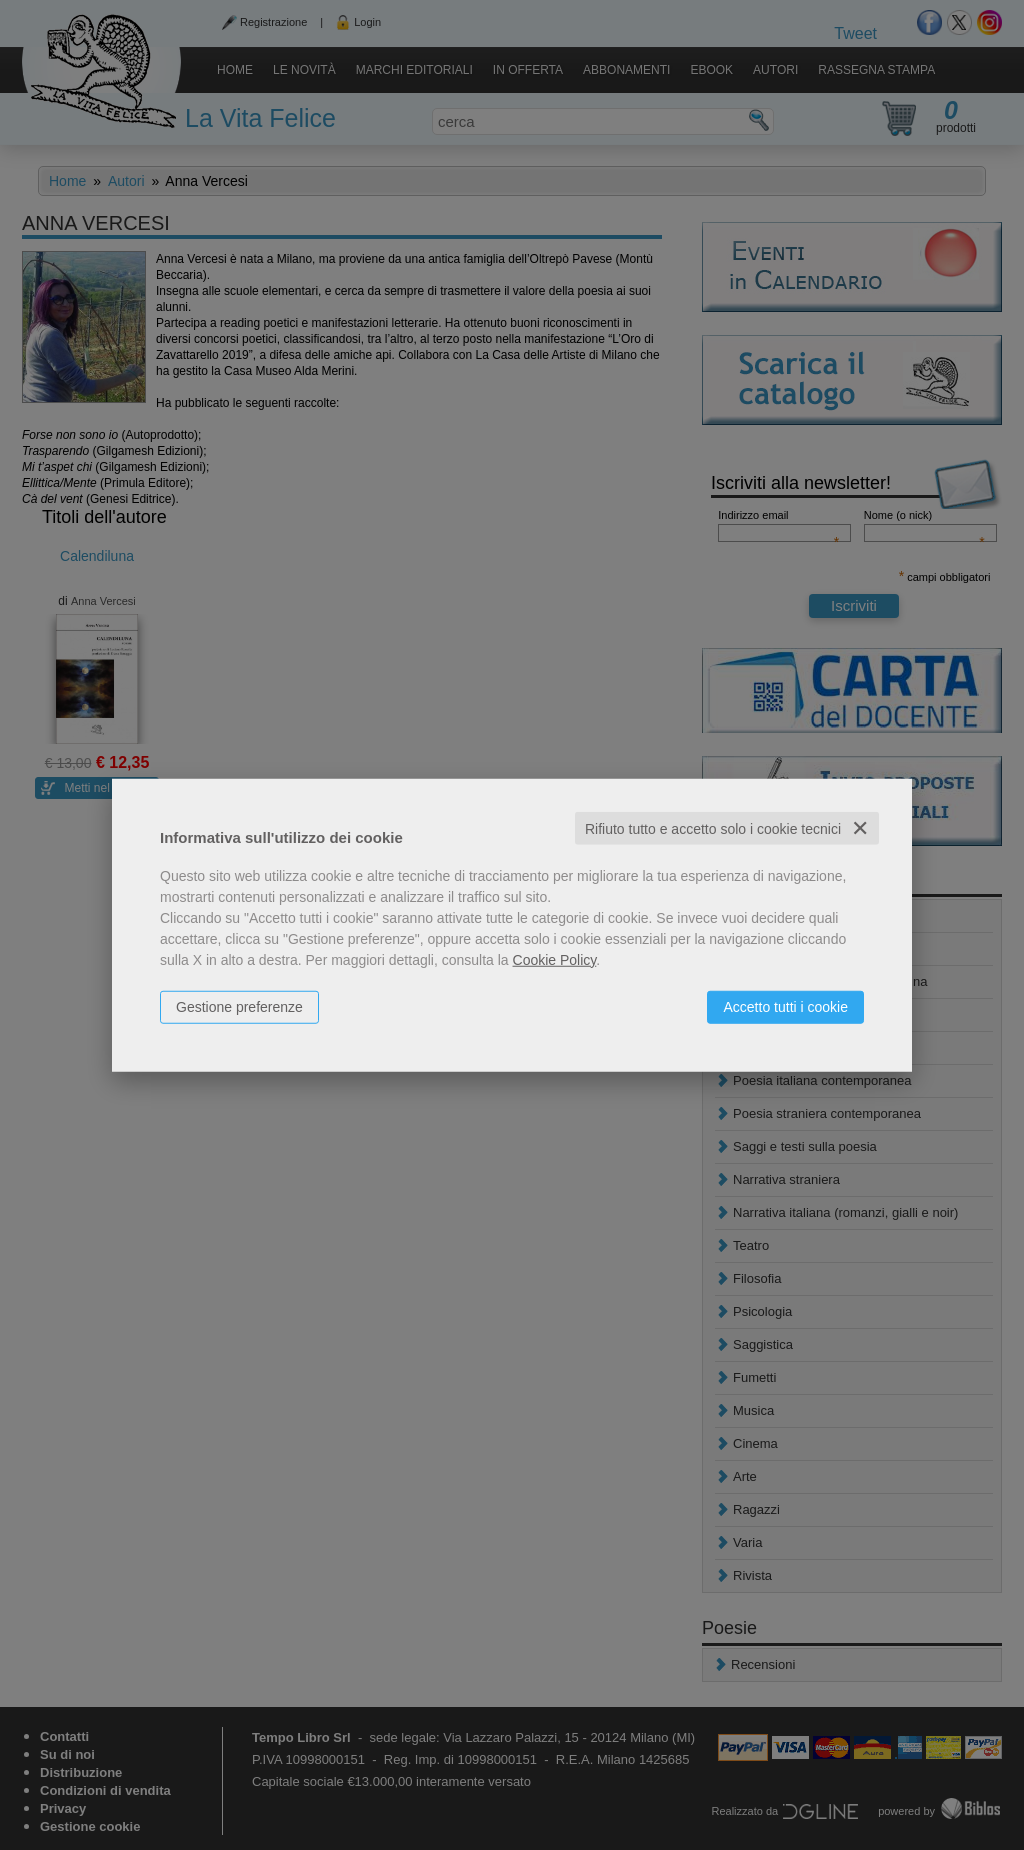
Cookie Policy (555, 959)
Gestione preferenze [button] (239, 1006)
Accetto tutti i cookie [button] (785, 1006)
